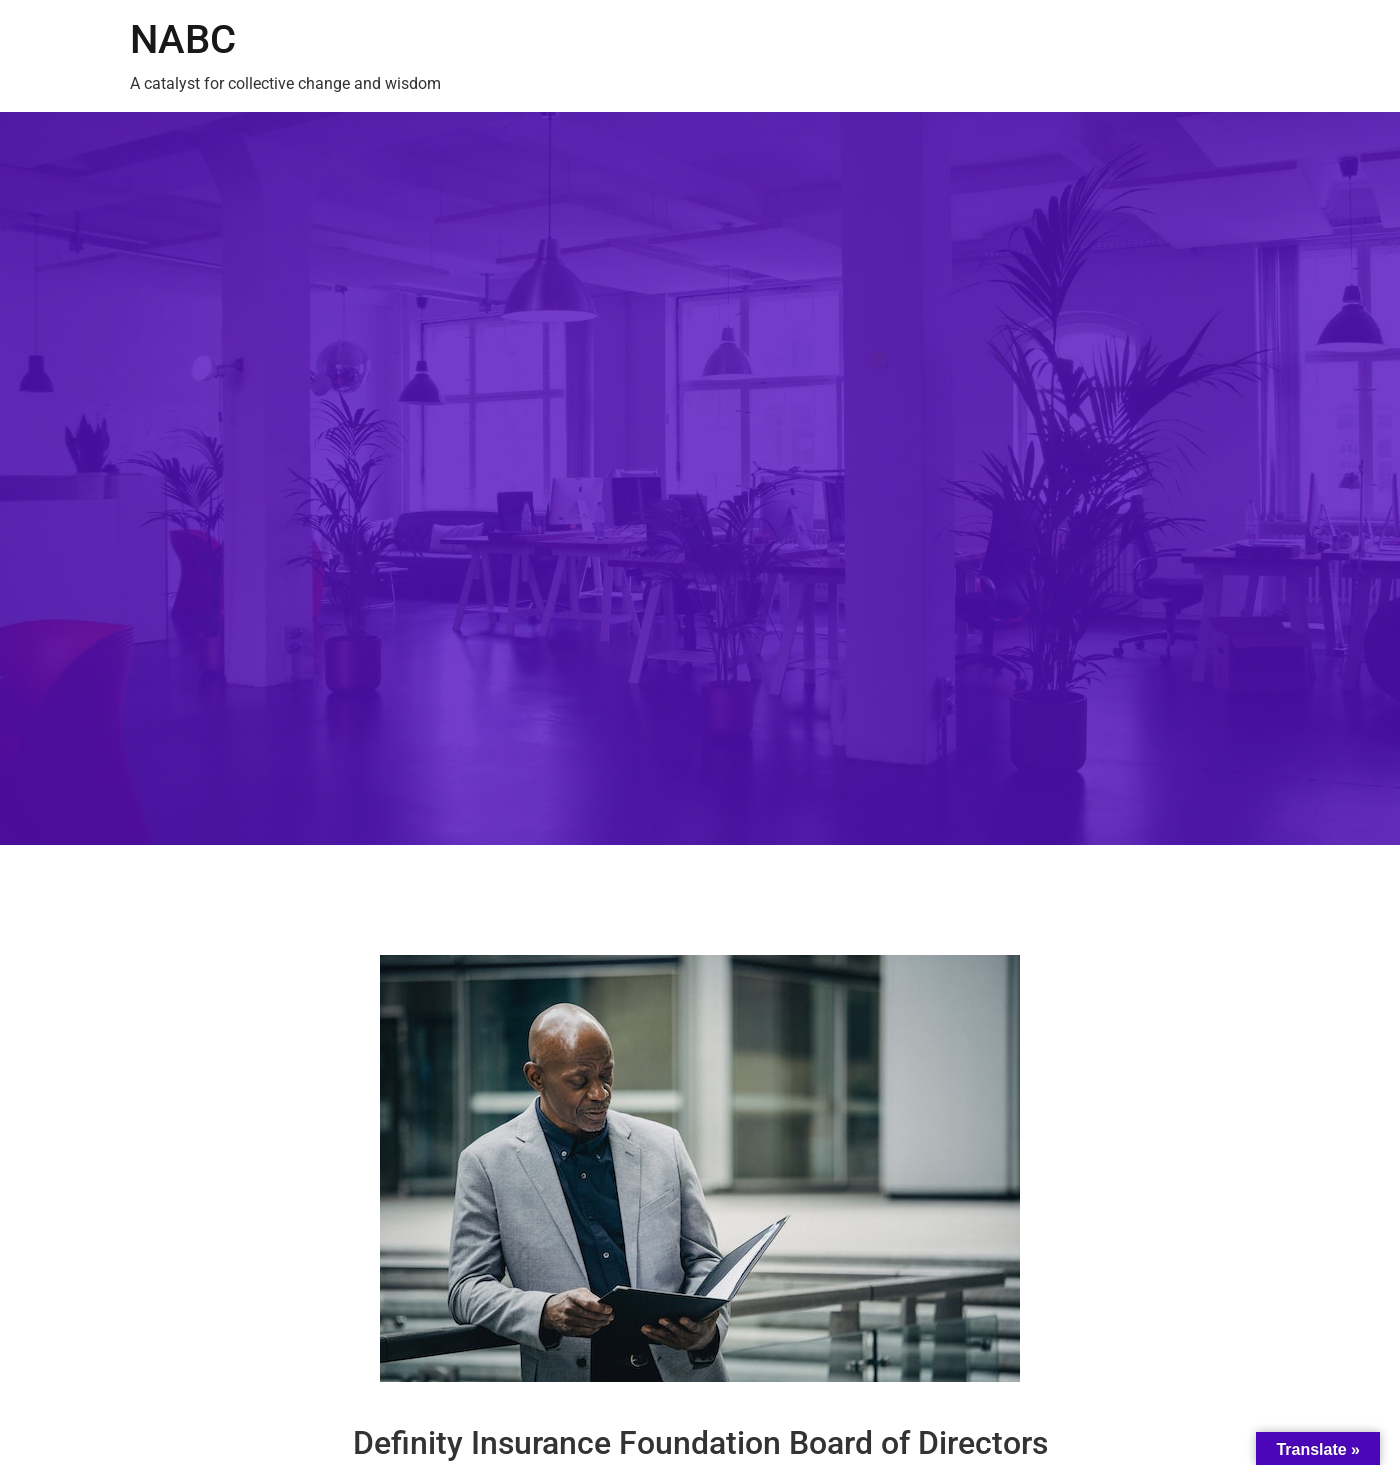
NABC (183, 39)
